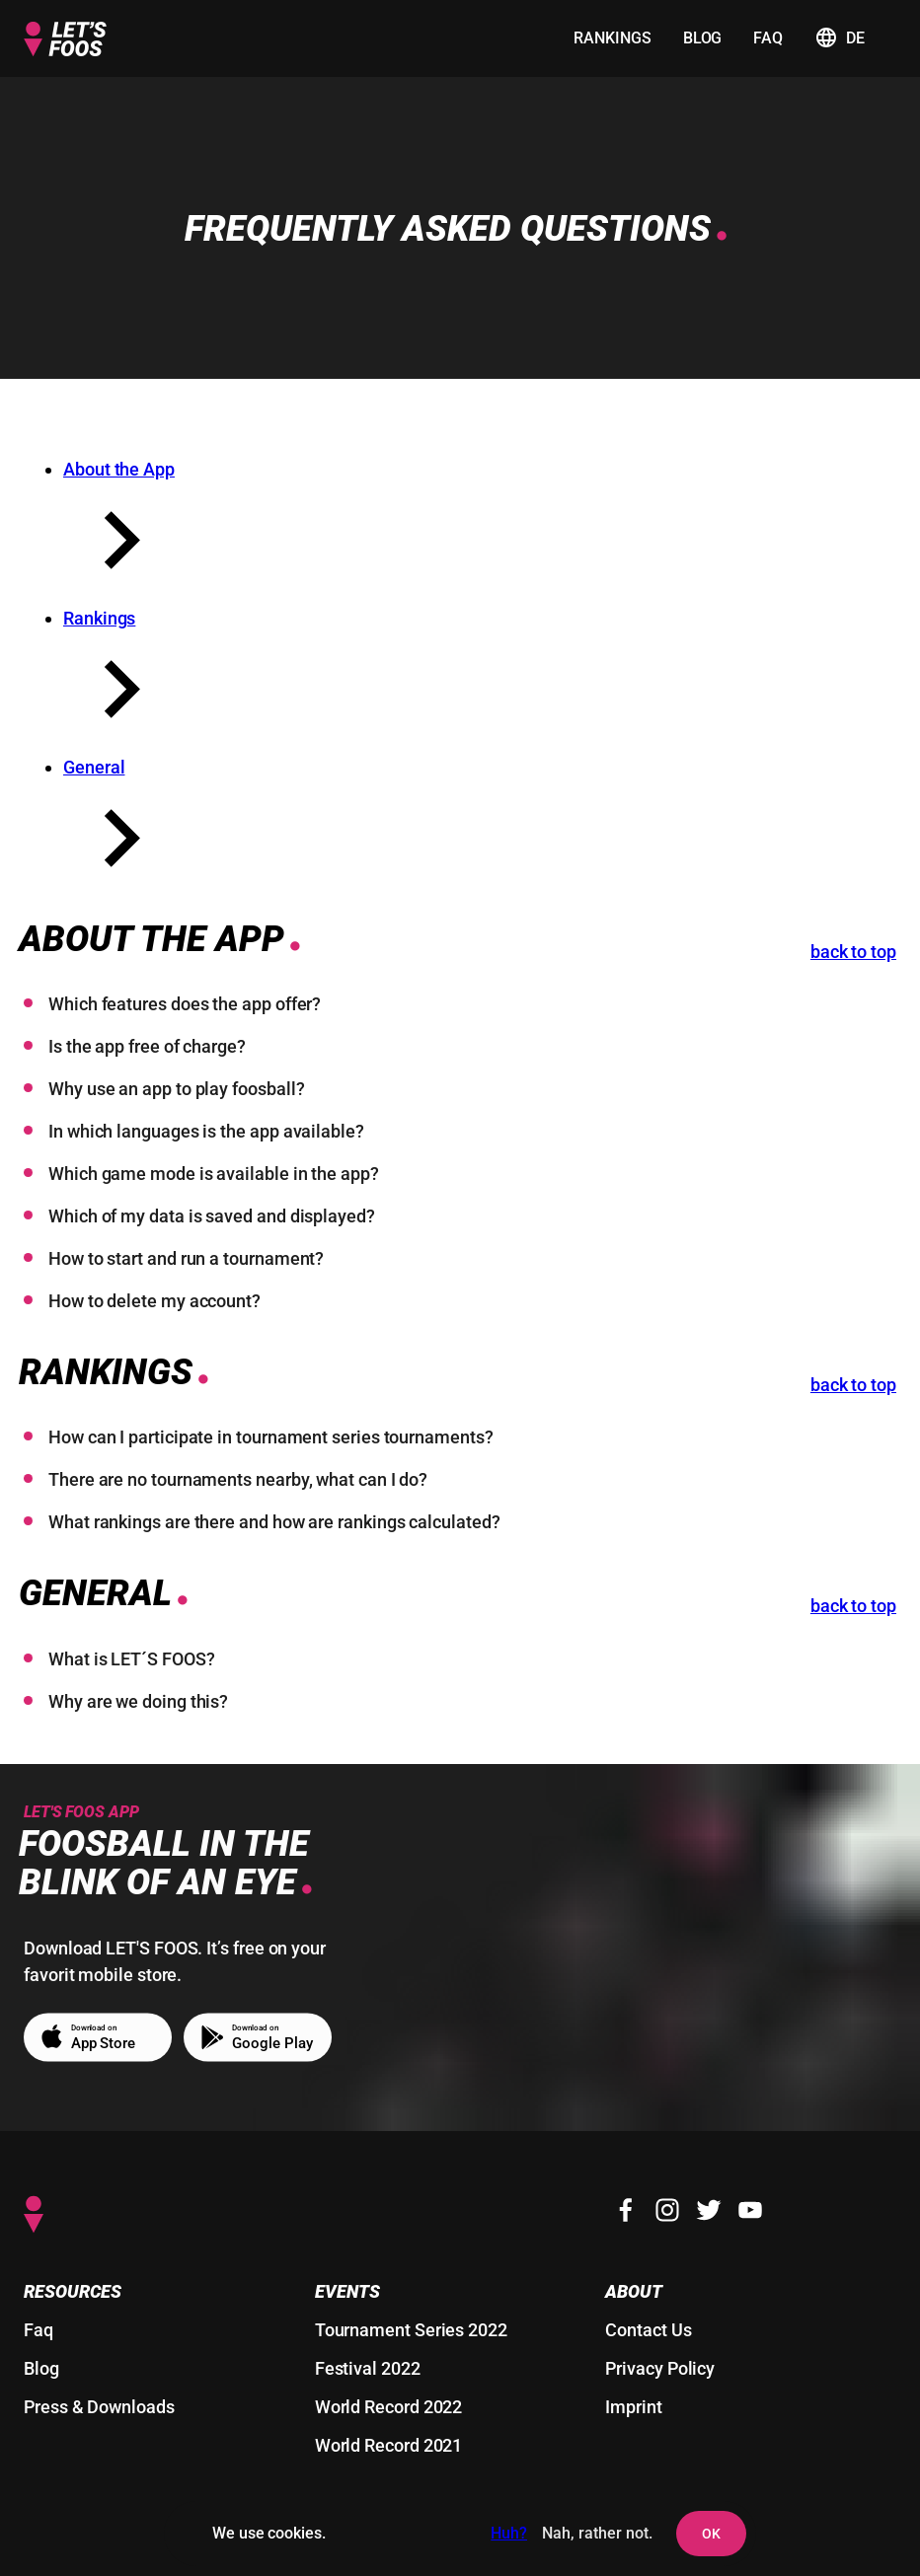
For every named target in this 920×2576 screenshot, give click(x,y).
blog (703, 38)
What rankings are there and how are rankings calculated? (274, 1521)
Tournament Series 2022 (411, 2329)
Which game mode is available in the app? (213, 1173)
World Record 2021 (389, 2445)
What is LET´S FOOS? (131, 1659)
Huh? (509, 2533)
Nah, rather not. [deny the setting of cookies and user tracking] (597, 2533)
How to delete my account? (154, 1300)
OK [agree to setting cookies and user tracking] (711, 2533)
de (839, 37)
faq (768, 38)
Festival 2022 (368, 2368)
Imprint (633, 2406)
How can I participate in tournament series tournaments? (271, 1437)
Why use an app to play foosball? (176, 1088)
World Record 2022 (389, 2406)
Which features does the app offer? (184, 1004)
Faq (38, 2329)
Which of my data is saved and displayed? (211, 1216)
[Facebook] (626, 2210)
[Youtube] (750, 2210)
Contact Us (648, 2329)
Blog (41, 2368)
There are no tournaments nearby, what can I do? (237, 1479)
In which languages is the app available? (206, 1131)
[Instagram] (667, 2210)
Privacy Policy (660, 2368)
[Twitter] (708, 2210)
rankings (612, 38)
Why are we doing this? (138, 1701)
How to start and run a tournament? (186, 1258)
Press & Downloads (99, 2406)
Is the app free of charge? (147, 1046)
